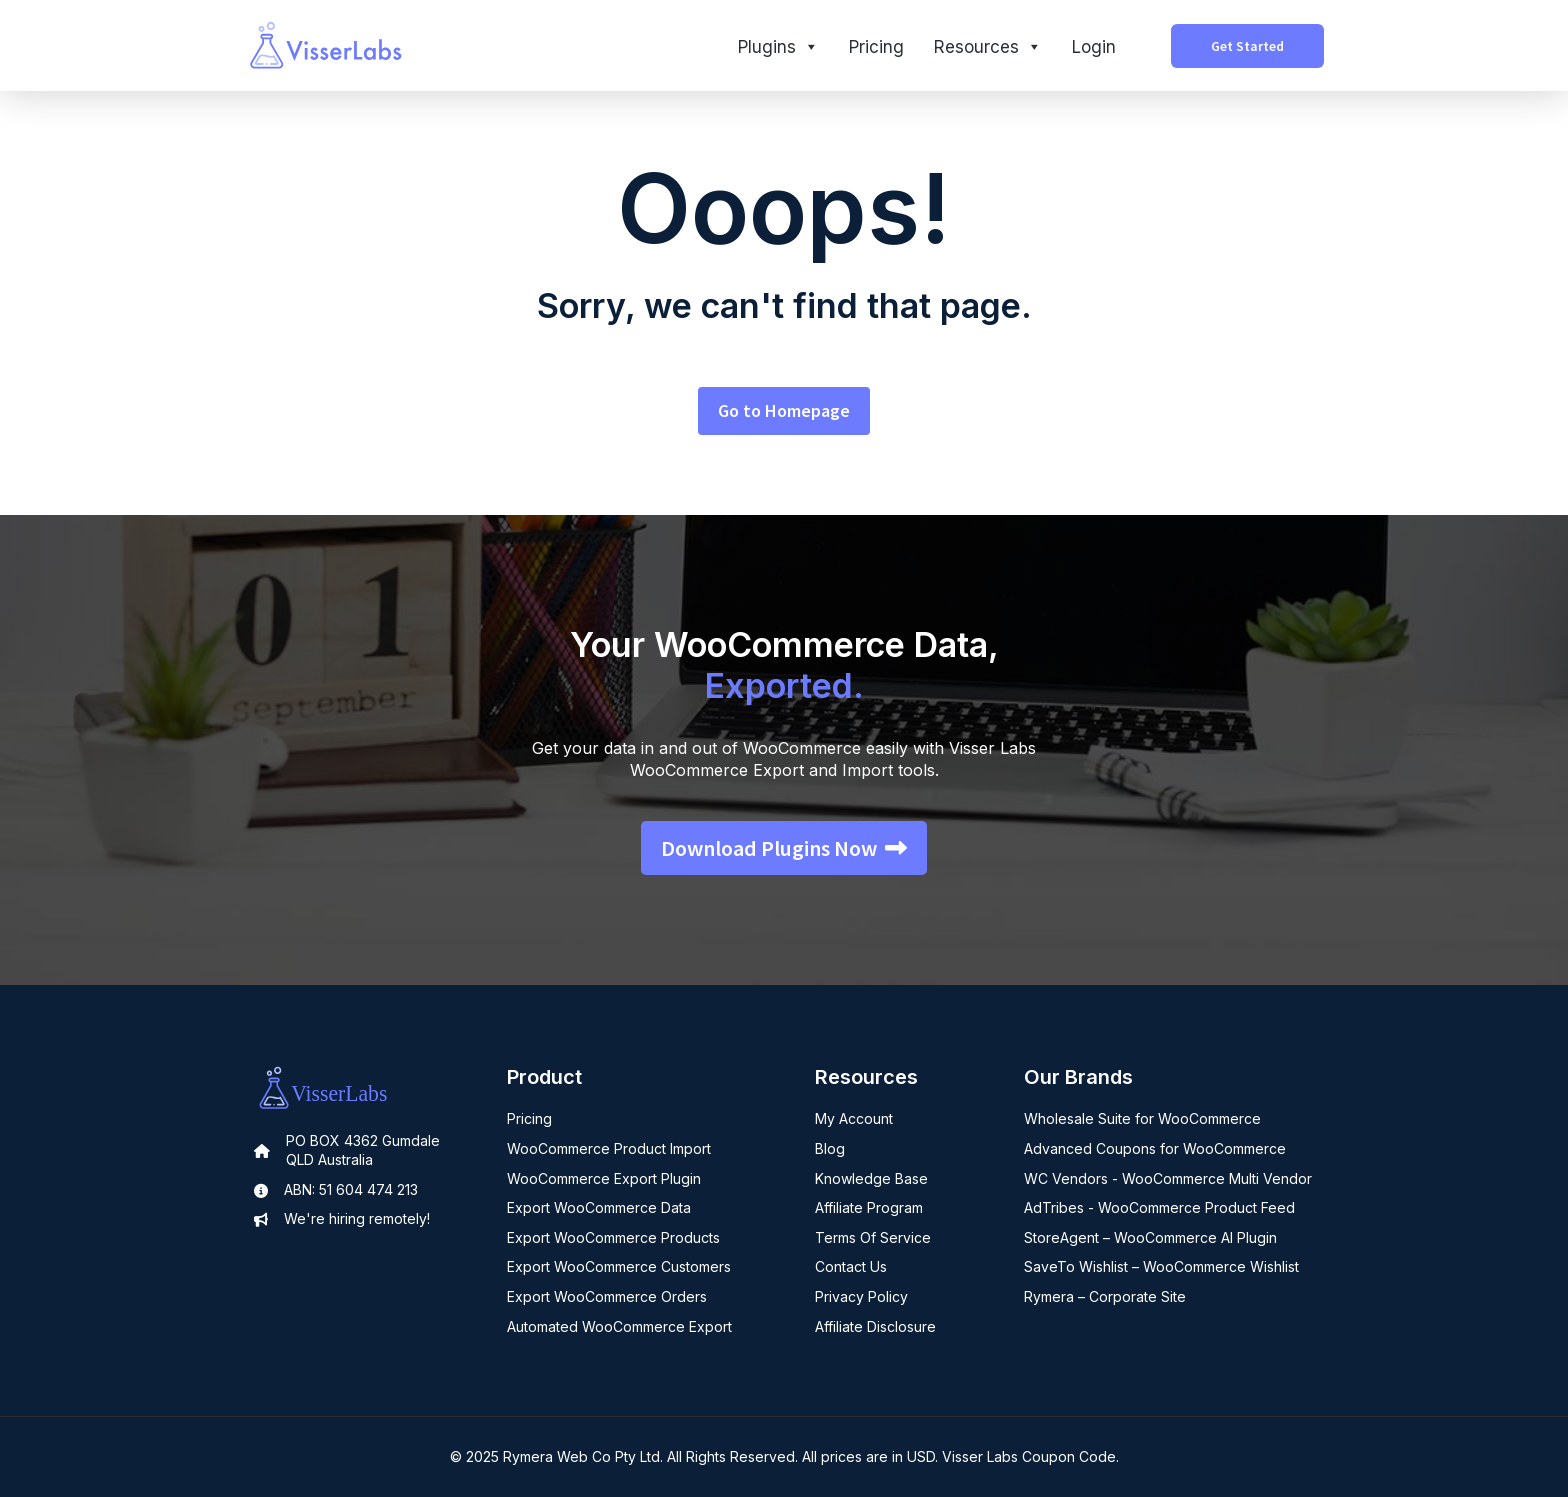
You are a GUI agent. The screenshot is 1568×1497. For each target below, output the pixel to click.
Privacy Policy (861, 1296)
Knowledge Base (871, 1178)
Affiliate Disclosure (875, 1326)
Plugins (778, 47)
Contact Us (851, 1266)
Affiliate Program (869, 1207)
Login (1094, 47)
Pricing (876, 47)
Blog (830, 1148)
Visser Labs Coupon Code (1029, 1456)
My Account (854, 1118)
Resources (988, 47)
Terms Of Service (873, 1237)
